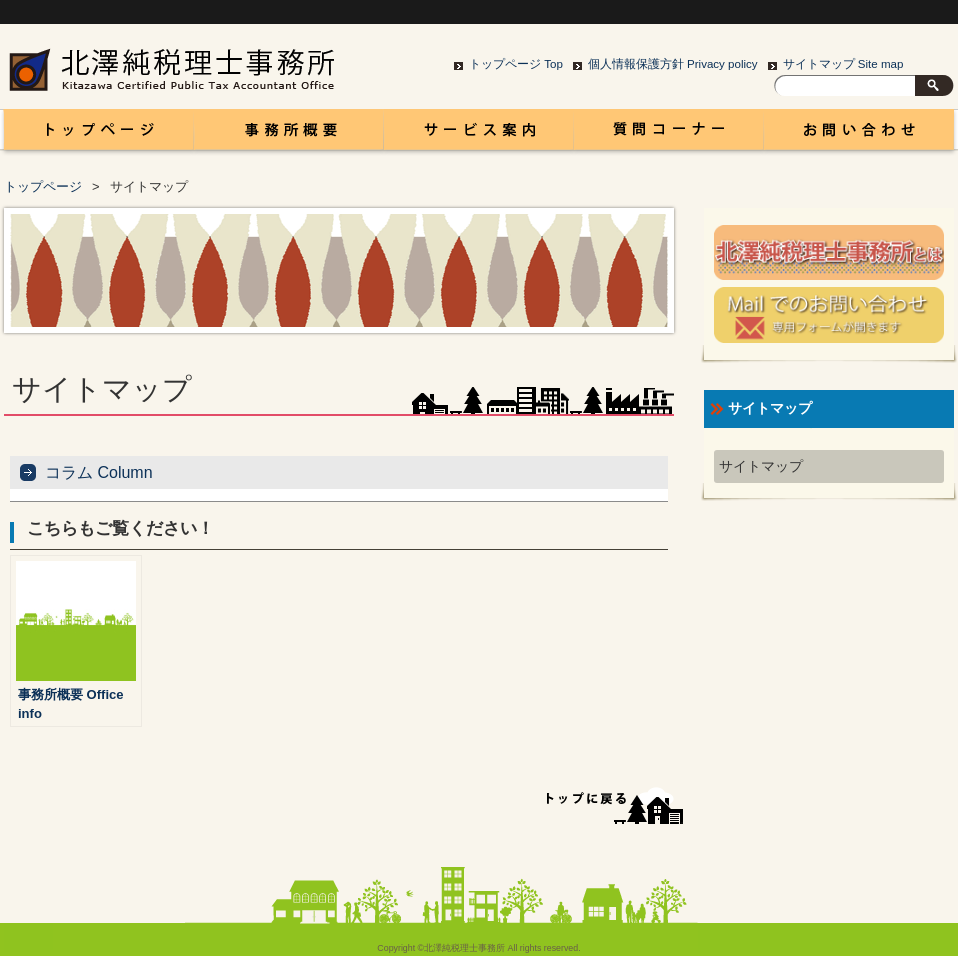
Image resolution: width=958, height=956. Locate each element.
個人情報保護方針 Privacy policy (673, 64)
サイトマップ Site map (843, 64)
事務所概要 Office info (289, 135)
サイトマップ (761, 466)
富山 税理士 (95, 135)
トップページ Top (516, 64)
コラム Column (669, 135)
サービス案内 (479, 135)
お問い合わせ (859, 135)
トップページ (43, 186)
